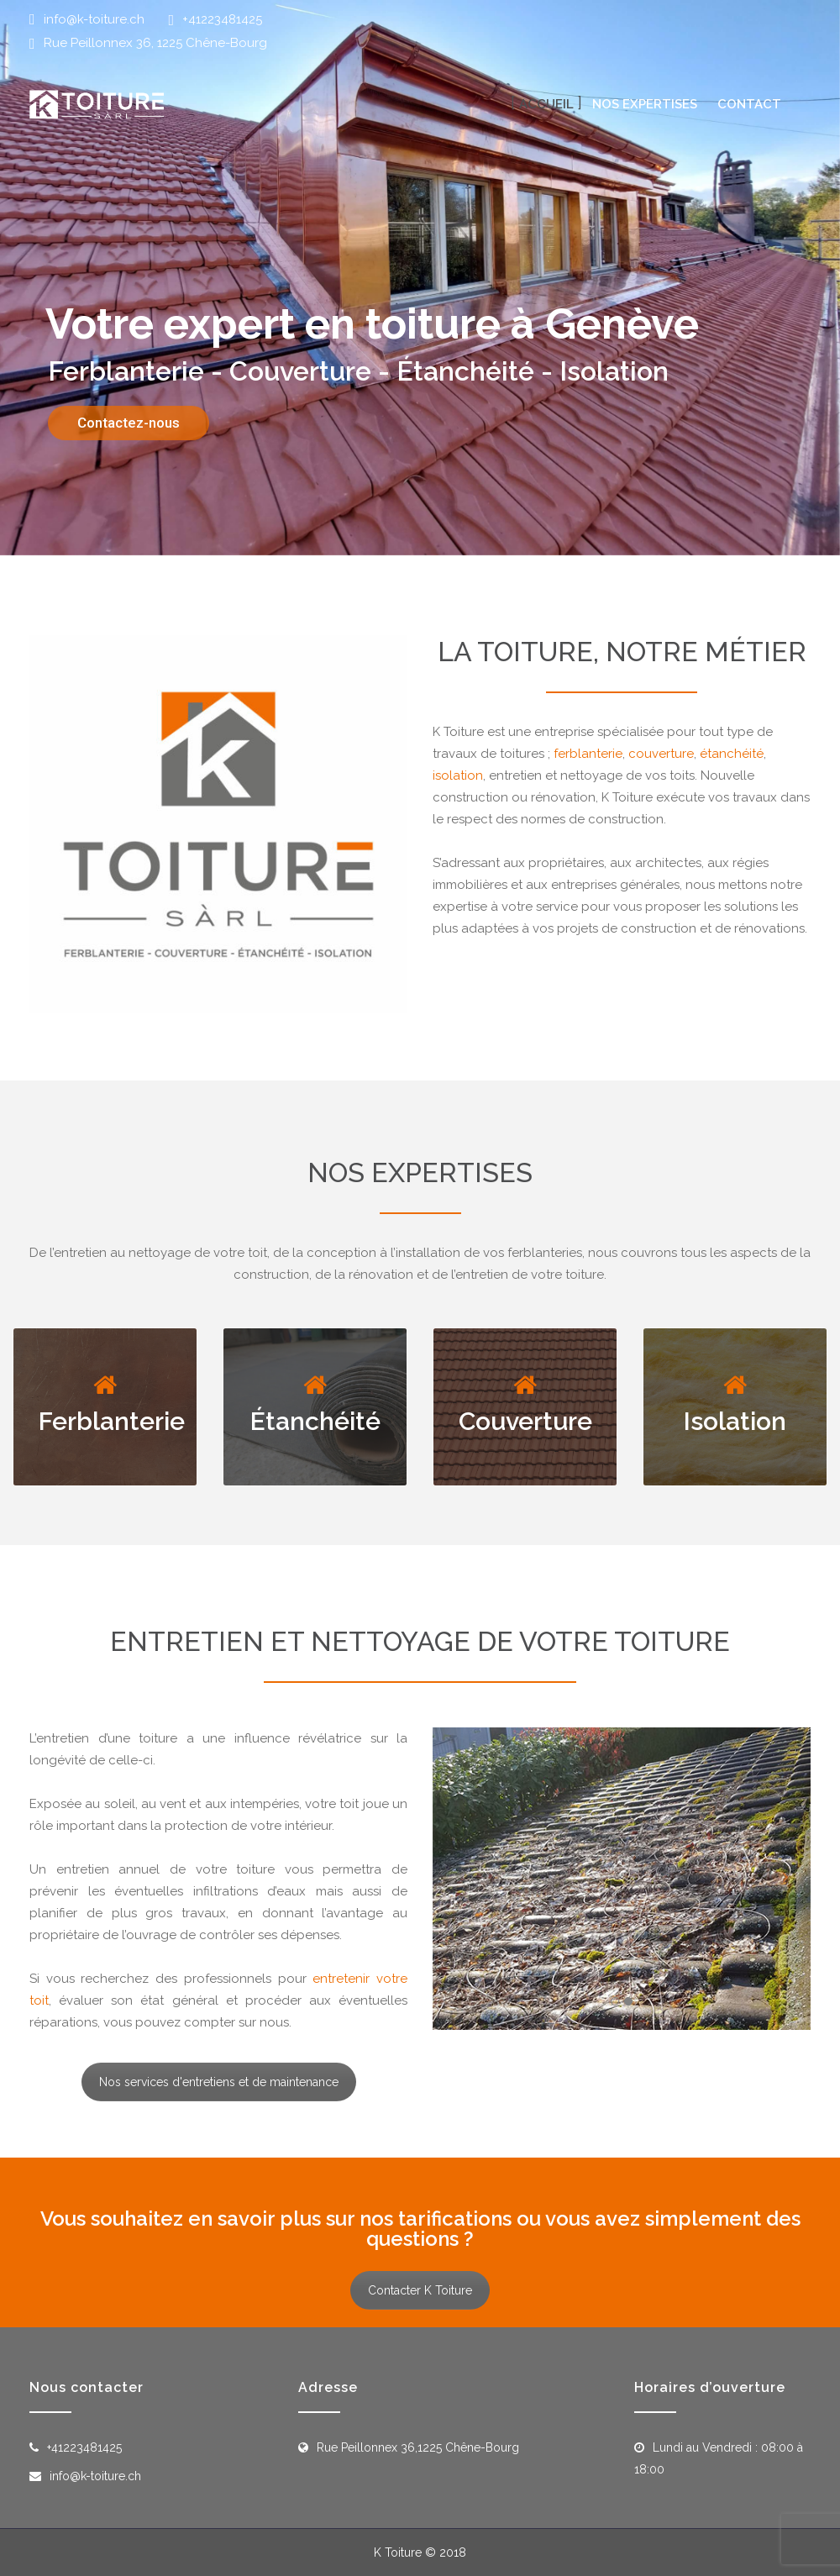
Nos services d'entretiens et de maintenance (219, 2082)
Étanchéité (315, 1421)
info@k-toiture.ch (94, 19)
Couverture (525, 1421)
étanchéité (732, 753)
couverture (661, 753)
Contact (749, 104)
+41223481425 (222, 19)
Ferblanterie (112, 1421)
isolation (458, 775)
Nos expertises (644, 104)
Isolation (735, 1421)
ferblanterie (588, 753)
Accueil (546, 104)
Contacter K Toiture (420, 2290)
